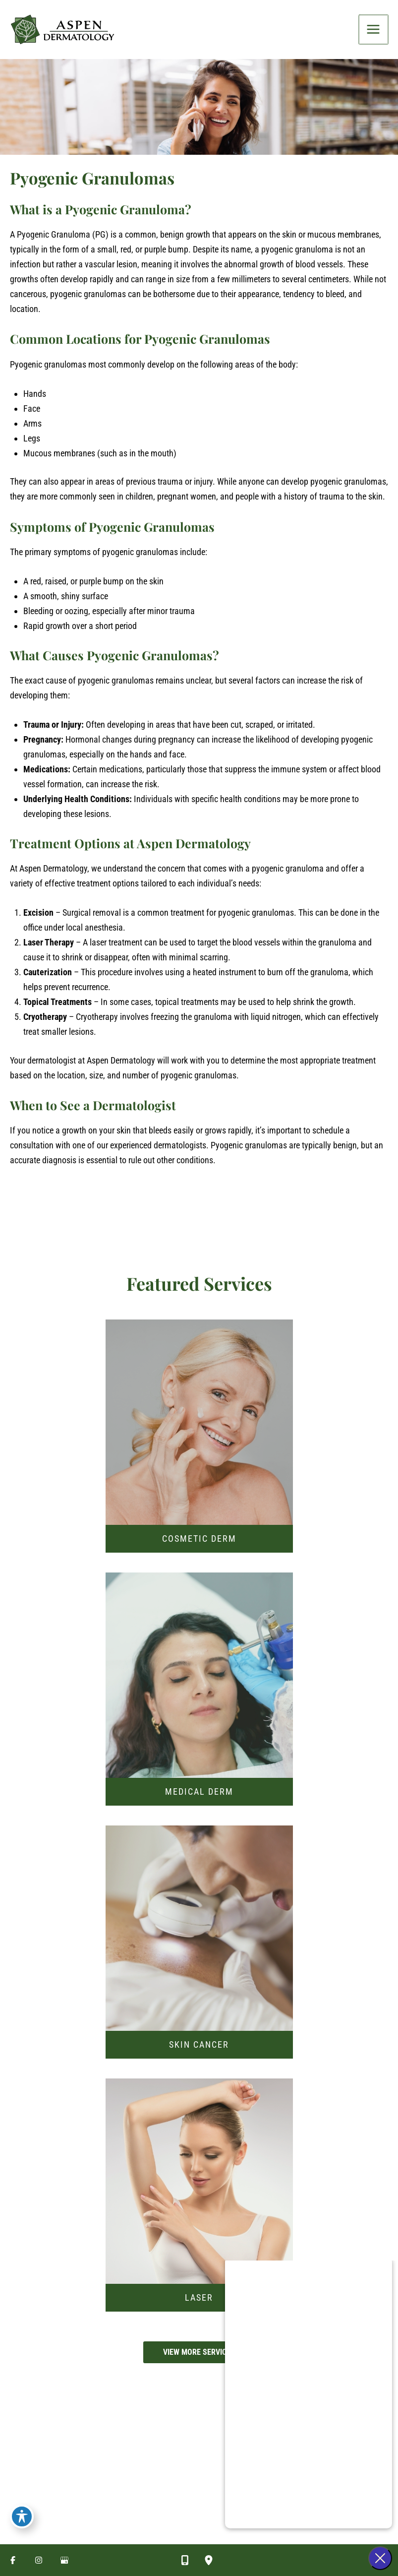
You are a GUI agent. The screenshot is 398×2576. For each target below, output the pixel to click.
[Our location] (209, 2560)
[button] (199, 2364)
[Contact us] (185, 2560)
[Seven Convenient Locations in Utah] (120, 2539)
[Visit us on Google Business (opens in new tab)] (64, 2560)
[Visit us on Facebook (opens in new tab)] (13, 2560)
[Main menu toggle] (374, 35)
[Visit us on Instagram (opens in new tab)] (39, 2560)
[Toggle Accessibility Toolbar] (22, 2514)
